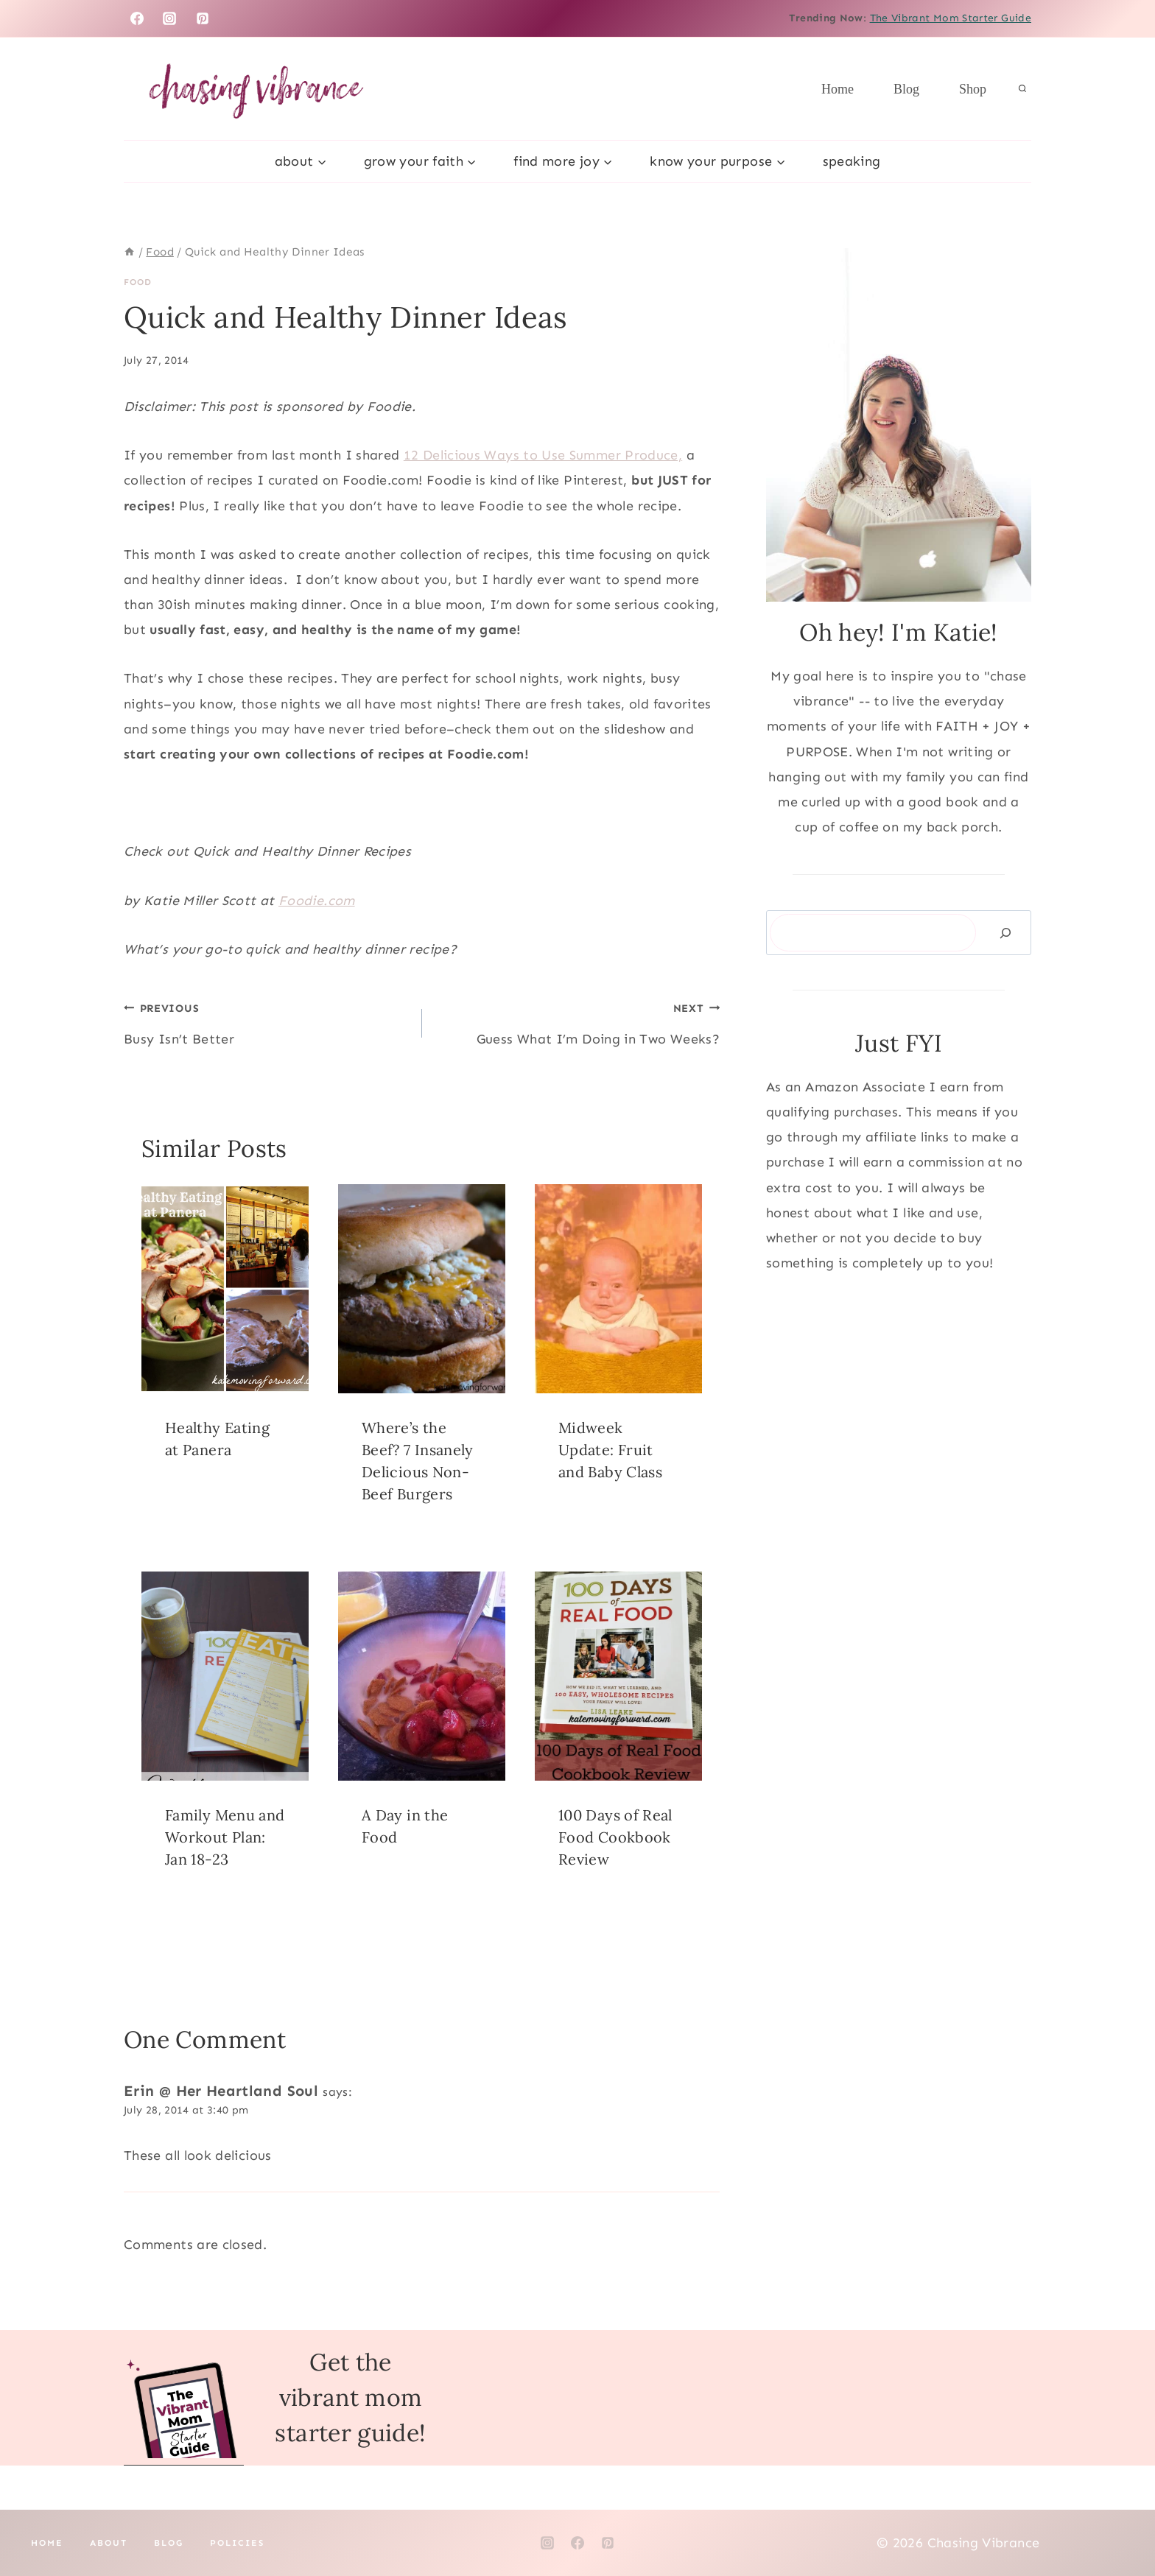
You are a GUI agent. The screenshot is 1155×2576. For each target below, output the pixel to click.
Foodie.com (316, 901)
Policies (237, 2543)
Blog (906, 89)
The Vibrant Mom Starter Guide (950, 18)
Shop (972, 89)
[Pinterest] (202, 18)
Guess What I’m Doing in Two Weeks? (577, 1021)
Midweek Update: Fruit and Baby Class (610, 1449)
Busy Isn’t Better (266, 1021)
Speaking (852, 161)
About (108, 2543)
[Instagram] (169, 18)
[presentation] (225, 1288)
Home (837, 89)
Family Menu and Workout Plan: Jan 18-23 (224, 1837)
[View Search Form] (1022, 89)
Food (138, 282)
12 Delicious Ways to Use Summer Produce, (543, 455)
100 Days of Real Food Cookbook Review (615, 1837)
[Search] (1005, 932)
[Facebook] (137, 18)
